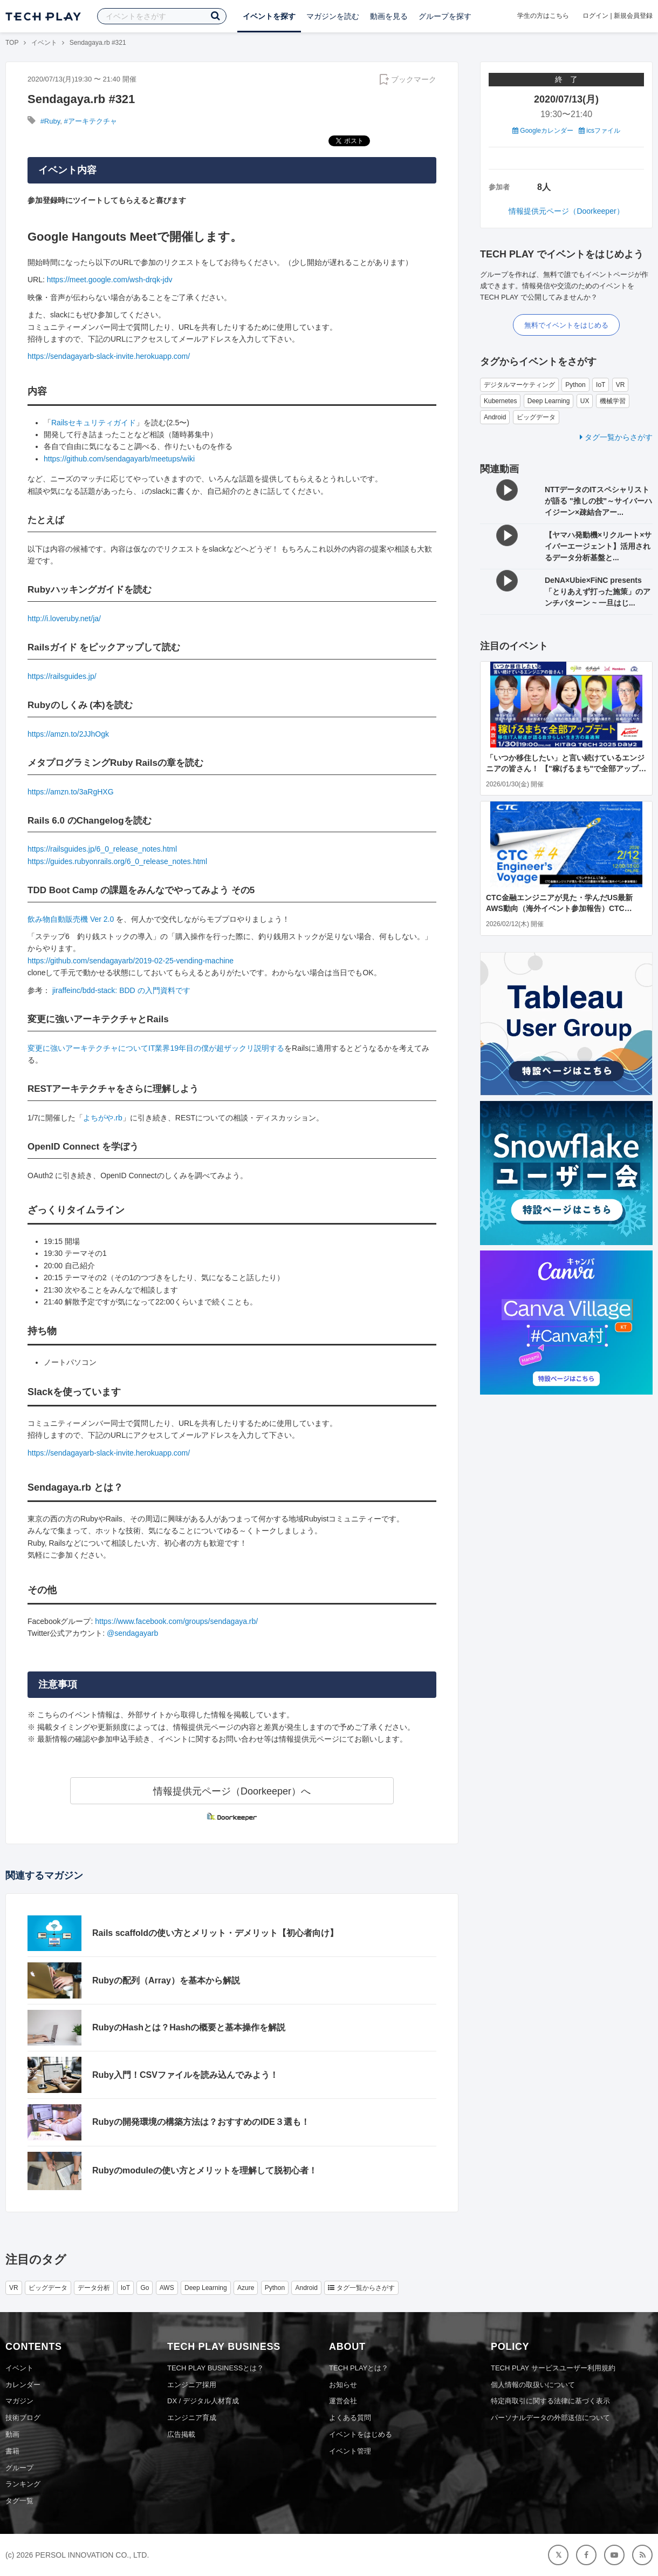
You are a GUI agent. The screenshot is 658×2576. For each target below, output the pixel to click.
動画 (12, 2434)
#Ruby (50, 121)
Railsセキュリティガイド (93, 422)
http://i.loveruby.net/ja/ (64, 618)
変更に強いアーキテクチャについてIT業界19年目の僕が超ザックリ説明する (156, 1048)
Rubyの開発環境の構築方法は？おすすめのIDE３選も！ (201, 2121)
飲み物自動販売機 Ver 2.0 (71, 919)
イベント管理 (350, 2451)
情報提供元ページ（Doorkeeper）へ (232, 1791)
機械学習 (613, 401)
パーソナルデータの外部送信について (550, 2418)
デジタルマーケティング (519, 385)
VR (620, 385)
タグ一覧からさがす (616, 437)
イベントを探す (269, 16)
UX (585, 401)
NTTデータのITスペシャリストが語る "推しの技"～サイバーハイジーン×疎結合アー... (598, 500)
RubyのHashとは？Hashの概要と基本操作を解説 (188, 2027)
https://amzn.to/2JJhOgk (68, 734)
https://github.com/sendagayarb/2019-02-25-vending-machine (131, 960)
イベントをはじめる (360, 2434)
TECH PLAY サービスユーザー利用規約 (553, 2368)
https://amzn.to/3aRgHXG (71, 791)
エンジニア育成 (191, 2418)
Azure (245, 2288)
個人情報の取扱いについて (533, 2385)
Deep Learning (548, 401)
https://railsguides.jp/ (62, 676)
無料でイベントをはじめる (566, 325)
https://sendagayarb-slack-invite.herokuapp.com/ (109, 356)
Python (575, 385)
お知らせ (343, 2385)
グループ (19, 2468)
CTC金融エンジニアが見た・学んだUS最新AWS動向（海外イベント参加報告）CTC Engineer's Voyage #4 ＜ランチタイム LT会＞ (565, 908)
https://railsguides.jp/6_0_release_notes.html (102, 849)
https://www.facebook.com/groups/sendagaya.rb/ (176, 1621)
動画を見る (389, 16)
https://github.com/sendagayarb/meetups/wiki (119, 458)
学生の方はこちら (543, 15)
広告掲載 (181, 2434)
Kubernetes (500, 401)
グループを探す (445, 16)
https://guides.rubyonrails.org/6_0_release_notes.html (117, 861)
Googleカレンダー (542, 130)
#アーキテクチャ (90, 121)
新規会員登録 (633, 15)
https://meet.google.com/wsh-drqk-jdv (110, 279)
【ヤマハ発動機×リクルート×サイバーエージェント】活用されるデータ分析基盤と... (598, 546)
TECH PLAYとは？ (358, 2368)
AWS (167, 2288)
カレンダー (22, 2385)
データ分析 (94, 2288)
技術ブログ (22, 2418)
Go (144, 2288)
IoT (600, 385)
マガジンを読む (332, 16)
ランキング (22, 2484)
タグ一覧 (19, 2501)
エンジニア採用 (191, 2385)
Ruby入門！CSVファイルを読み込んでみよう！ (185, 2074)
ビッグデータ (536, 417)
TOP (11, 42)
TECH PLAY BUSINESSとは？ (215, 2368)
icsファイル (599, 130)
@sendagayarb (132, 1633)
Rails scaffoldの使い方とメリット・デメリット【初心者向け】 (215, 1933)
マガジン (19, 2401)
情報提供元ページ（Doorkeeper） (566, 211)
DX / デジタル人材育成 (203, 2401)
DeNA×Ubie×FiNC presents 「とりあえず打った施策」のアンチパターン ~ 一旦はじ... (597, 591)
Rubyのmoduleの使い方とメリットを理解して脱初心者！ (204, 2170)
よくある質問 (350, 2418)
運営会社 (343, 2401)
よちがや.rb (102, 1117)
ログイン (595, 15)
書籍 (12, 2451)
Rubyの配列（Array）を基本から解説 (166, 1980)
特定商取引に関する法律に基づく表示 (550, 2401)
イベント (44, 42)
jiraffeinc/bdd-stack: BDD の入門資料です (121, 990)
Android (495, 417)
